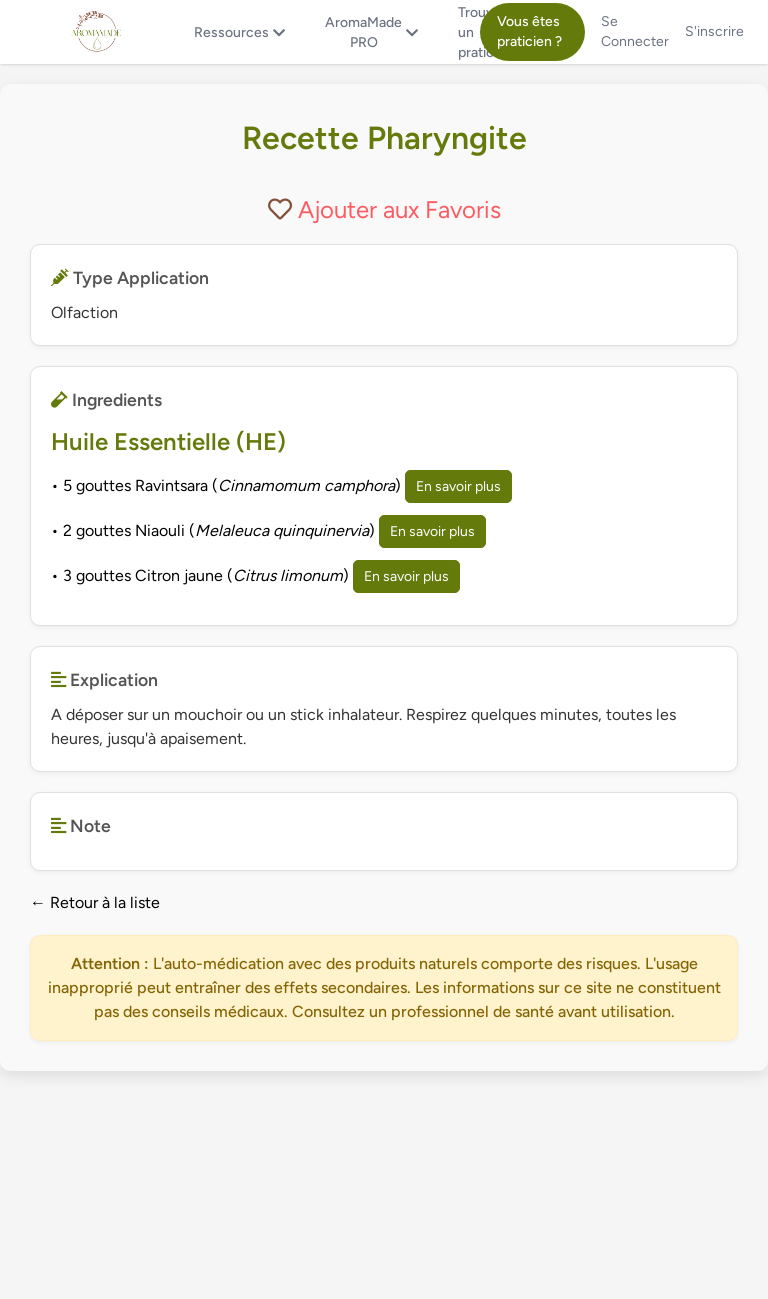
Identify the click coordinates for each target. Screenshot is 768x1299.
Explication (104, 679)
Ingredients (106, 399)
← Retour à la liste (95, 902)
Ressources (239, 32)
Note (81, 825)
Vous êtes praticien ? (529, 31)
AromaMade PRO (371, 32)
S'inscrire (714, 31)
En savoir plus (458, 486)
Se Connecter (635, 31)
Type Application (130, 277)
